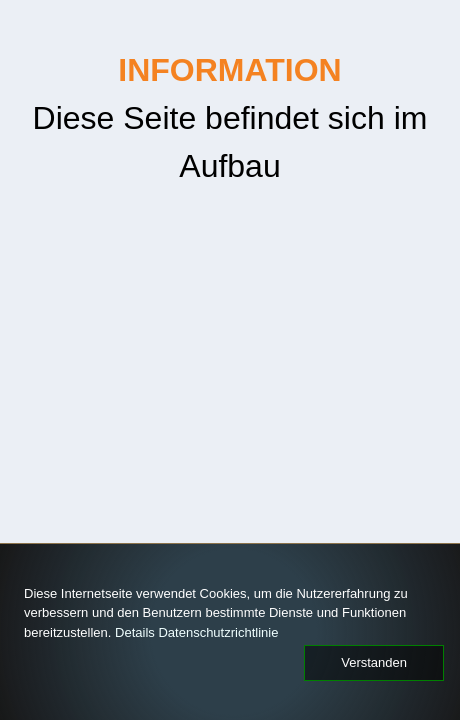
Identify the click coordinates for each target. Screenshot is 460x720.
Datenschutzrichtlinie (75, 636)
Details (344, 619)
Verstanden (379, 663)
